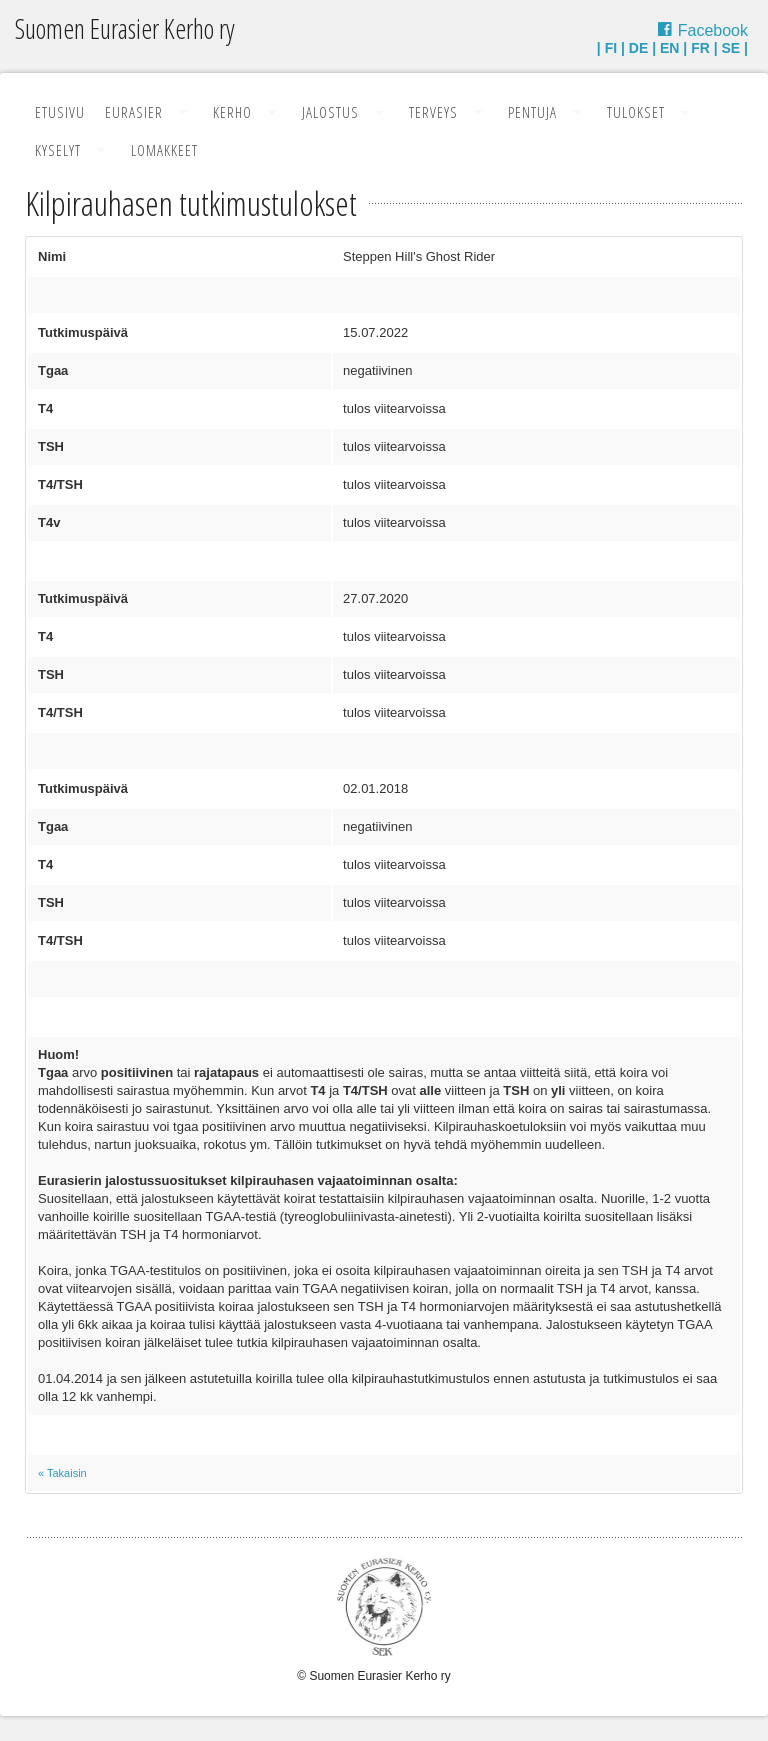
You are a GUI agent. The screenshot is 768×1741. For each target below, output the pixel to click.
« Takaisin (62, 1473)
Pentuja (532, 112)
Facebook (713, 30)
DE (638, 48)
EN (669, 48)
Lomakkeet (164, 150)
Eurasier (134, 112)
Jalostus (330, 112)
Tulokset (636, 112)
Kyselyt (58, 150)
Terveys (433, 112)
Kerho (232, 112)
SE (731, 48)
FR (700, 48)
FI (611, 48)
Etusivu (60, 112)
